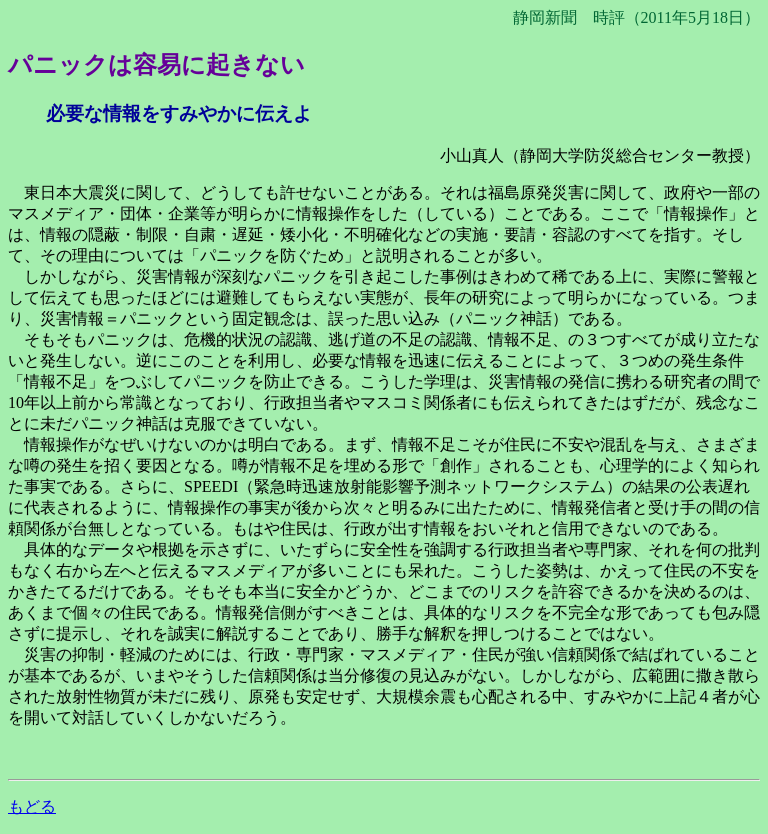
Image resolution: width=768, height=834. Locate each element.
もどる (32, 806)
